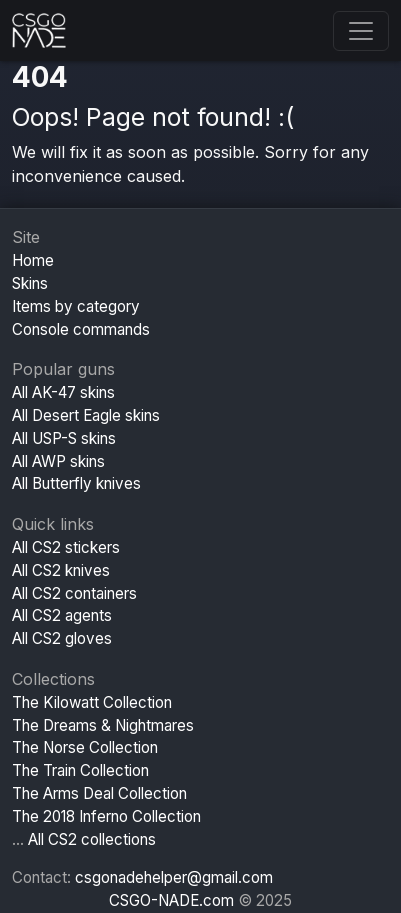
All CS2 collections (92, 839)
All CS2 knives (61, 570)
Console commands (81, 329)
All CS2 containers (74, 593)
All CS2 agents (62, 615)
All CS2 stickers (66, 547)
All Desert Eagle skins (86, 415)
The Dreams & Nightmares (103, 725)
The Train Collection (80, 770)
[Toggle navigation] (361, 31)
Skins (30, 283)
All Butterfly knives (76, 483)
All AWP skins (58, 461)
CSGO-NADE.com (171, 900)
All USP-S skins (64, 438)
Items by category (76, 306)
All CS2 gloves (62, 638)
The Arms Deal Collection (99, 793)
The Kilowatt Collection (92, 702)
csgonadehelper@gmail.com (174, 877)
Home (33, 260)
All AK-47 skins (63, 392)
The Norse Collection (85, 747)
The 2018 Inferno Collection (106, 816)
